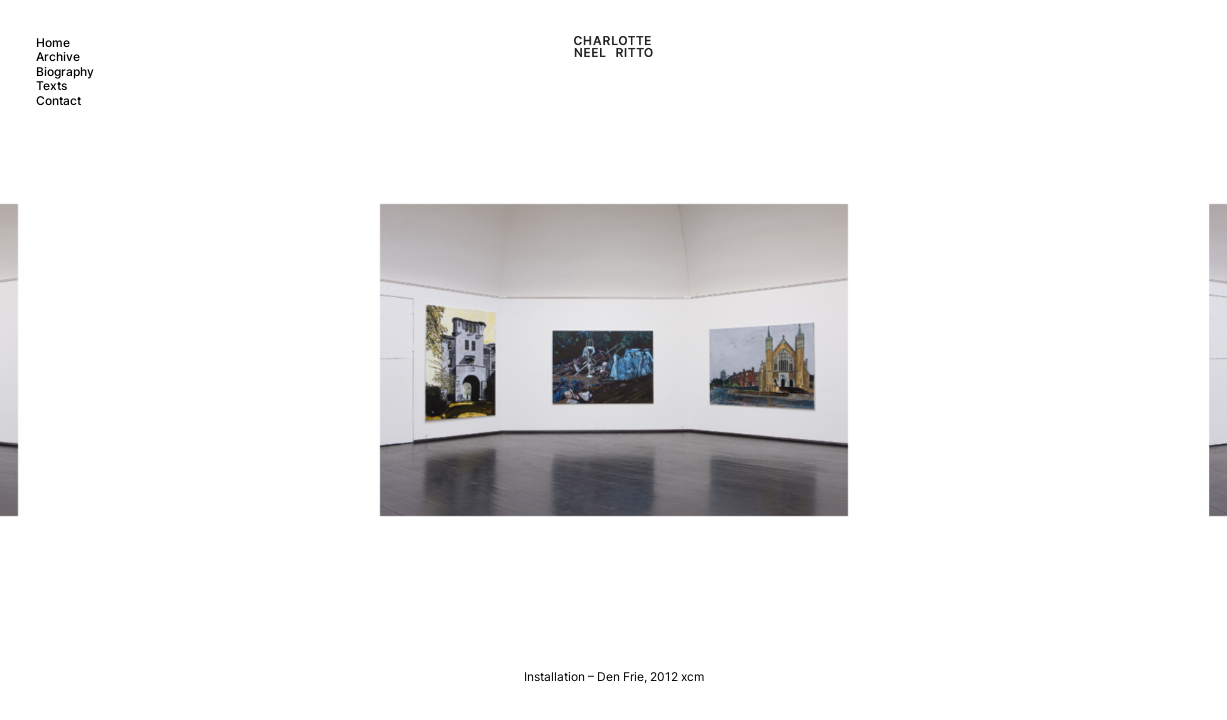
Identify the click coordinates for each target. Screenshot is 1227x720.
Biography (65, 71)
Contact (58, 100)
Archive (58, 56)
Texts (51, 85)
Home (53, 42)
